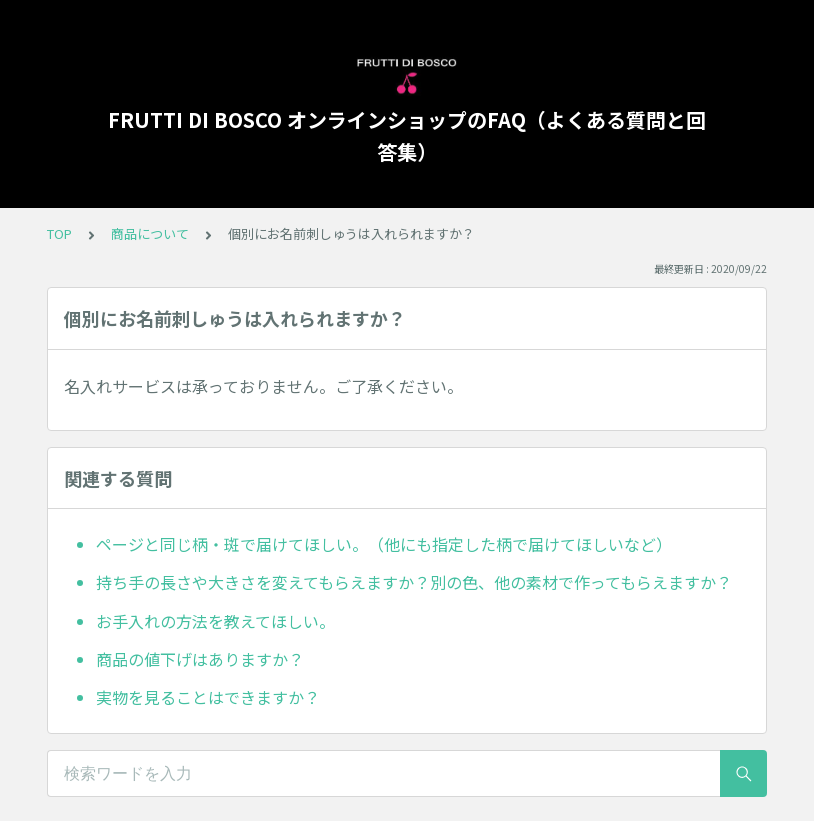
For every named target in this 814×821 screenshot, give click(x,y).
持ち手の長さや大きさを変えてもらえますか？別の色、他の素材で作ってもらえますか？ (414, 582)
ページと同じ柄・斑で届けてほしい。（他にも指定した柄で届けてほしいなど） (384, 544)
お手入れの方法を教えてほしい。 (215, 621)
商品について (150, 233)
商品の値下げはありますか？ (200, 659)
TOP (59, 233)
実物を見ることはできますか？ (208, 697)
